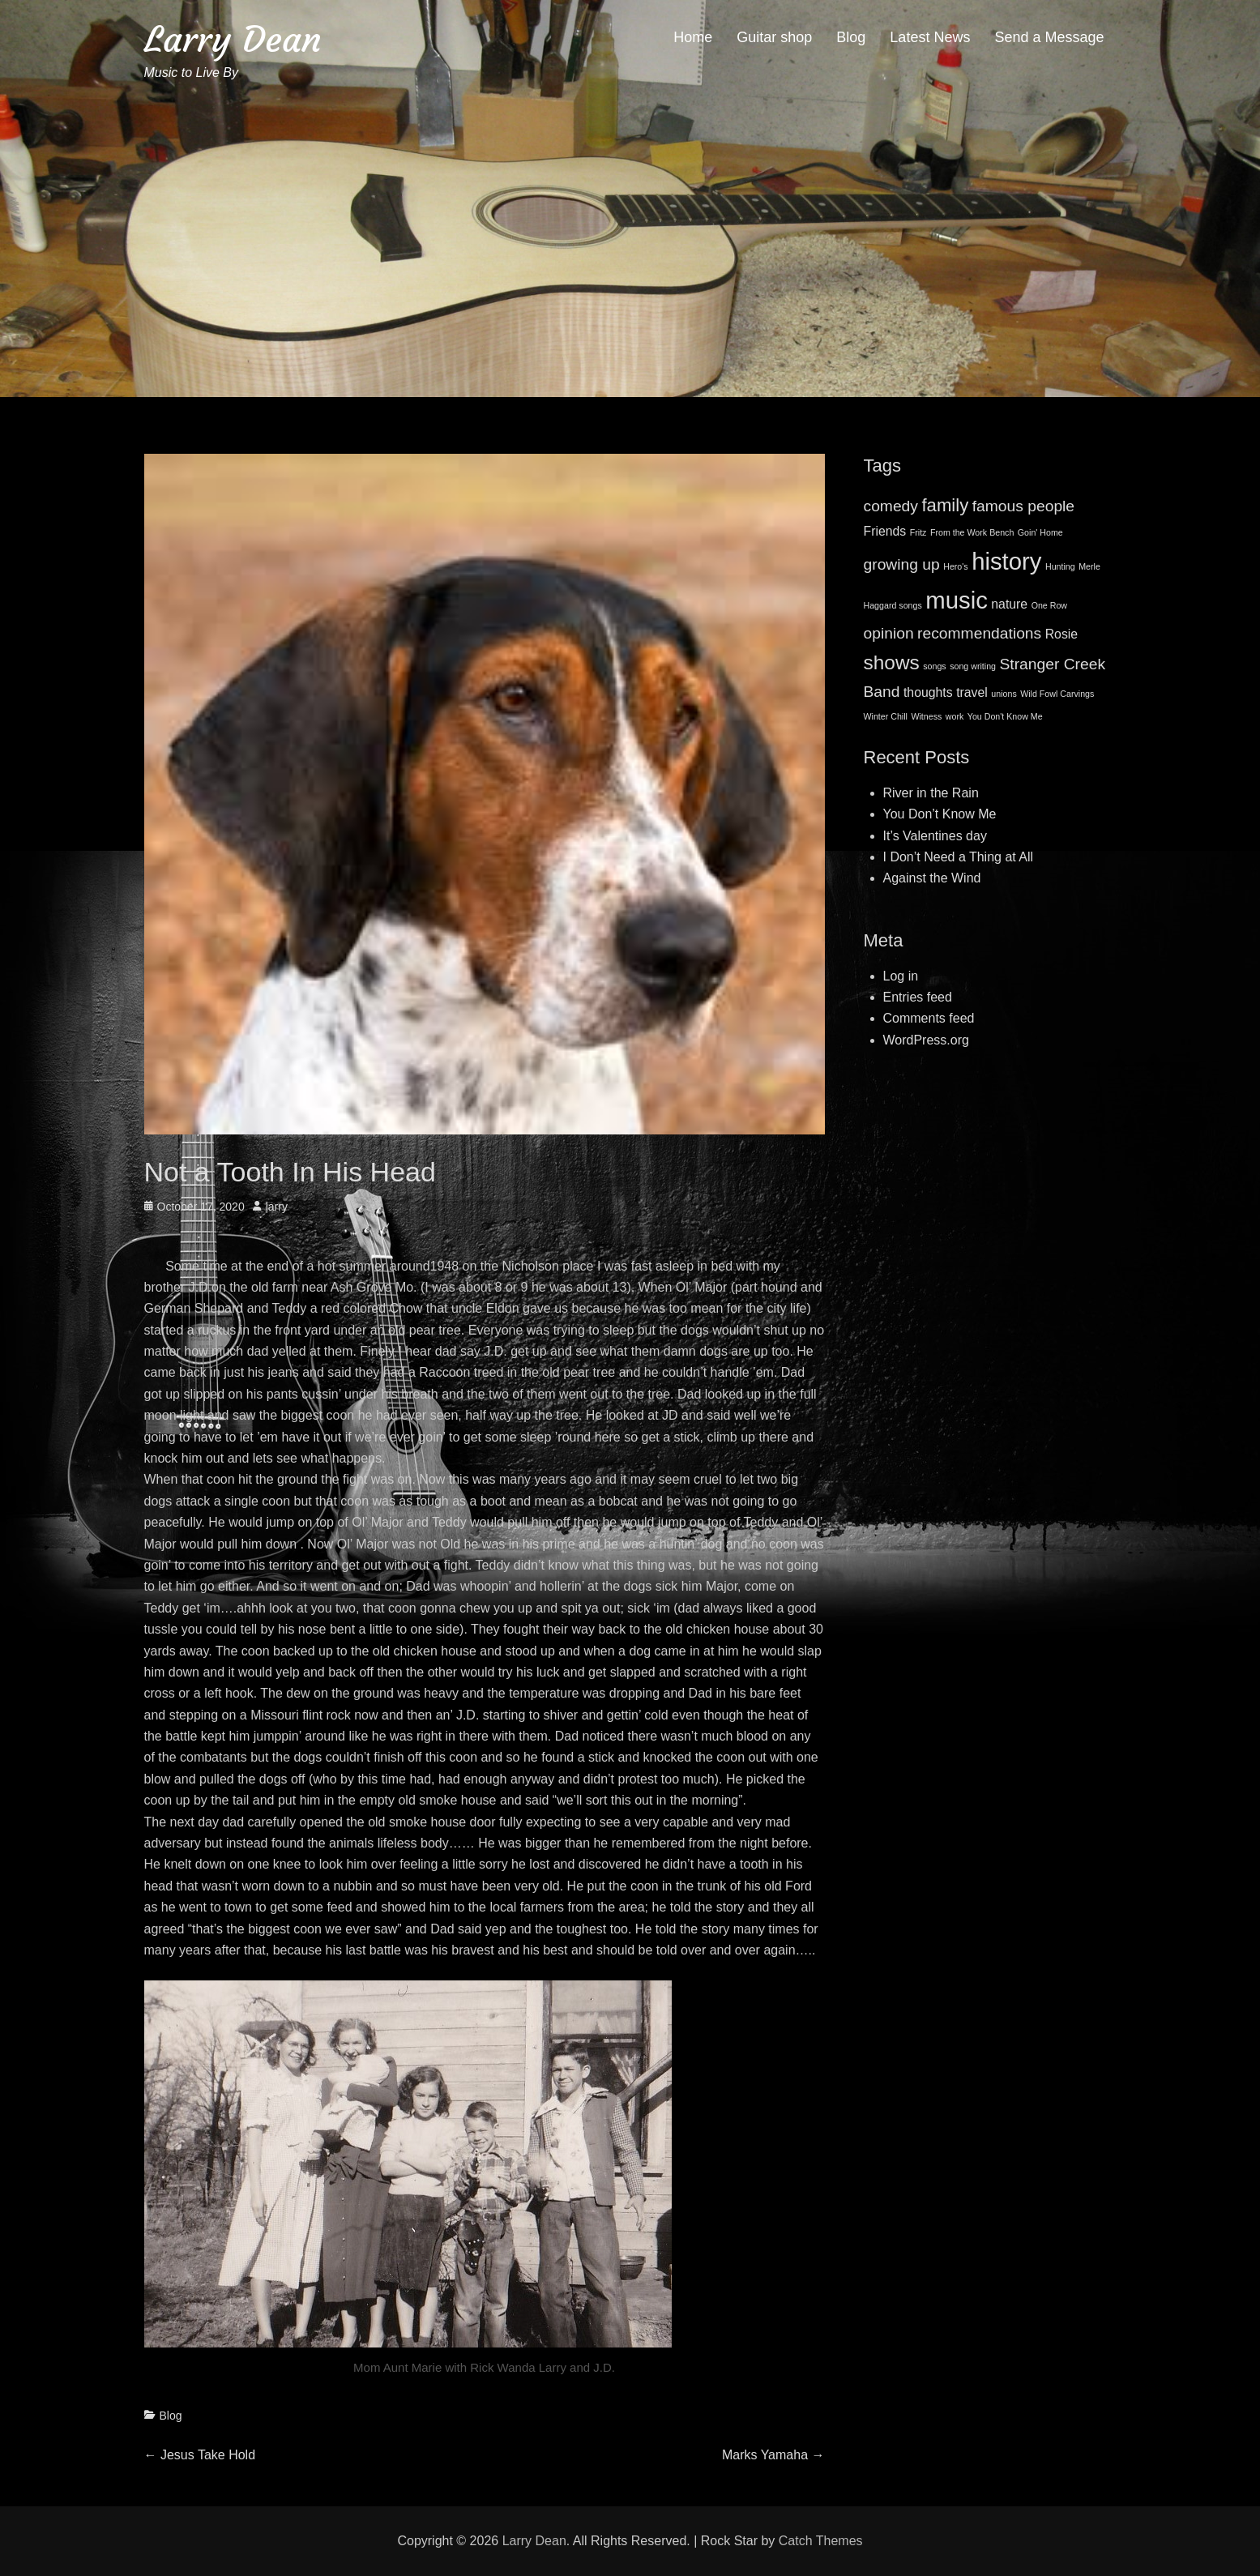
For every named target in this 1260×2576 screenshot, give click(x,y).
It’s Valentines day (935, 836)
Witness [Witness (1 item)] (926, 716)
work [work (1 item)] (955, 716)
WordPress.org (926, 1040)
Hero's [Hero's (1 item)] (955, 566)
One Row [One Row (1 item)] (1049, 605)
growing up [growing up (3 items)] (902, 564)
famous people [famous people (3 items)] (1023, 506)
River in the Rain (931, 793)
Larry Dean (233, 39)
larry (277, 1206)
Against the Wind (932, 878)
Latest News (930, 37)
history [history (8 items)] (1006, 561)
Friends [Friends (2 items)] (885, 531)
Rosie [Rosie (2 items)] (1061, 634)
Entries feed (917, 997)
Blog (850, 37)
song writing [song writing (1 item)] (973, 666)
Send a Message (1049, 37)
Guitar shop (774, 37)
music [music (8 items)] (956, 600)
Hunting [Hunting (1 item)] (1060, 566)
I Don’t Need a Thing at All (958, 857)
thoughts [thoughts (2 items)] (928, 692)
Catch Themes (821, 2541)
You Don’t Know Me (940, 814)
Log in (901, 976)
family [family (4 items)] (944, 505)
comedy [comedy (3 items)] (891, 506)
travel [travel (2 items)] (972, 692)
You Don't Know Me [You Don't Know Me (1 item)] (1005, 716)
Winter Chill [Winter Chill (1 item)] (886, 716)
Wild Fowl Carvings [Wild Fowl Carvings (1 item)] (1057, 693)
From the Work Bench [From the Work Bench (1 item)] (972, 532)
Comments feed (929, 1018)
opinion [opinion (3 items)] (889, 633)
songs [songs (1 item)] (934, 666)
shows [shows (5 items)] (892, 662)
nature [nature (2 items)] (1009, 604)
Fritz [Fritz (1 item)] (918, 532)
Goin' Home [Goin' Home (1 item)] (1040, 532)
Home (692, 37)
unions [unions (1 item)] (1003, 693)
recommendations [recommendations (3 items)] (979, 633)
